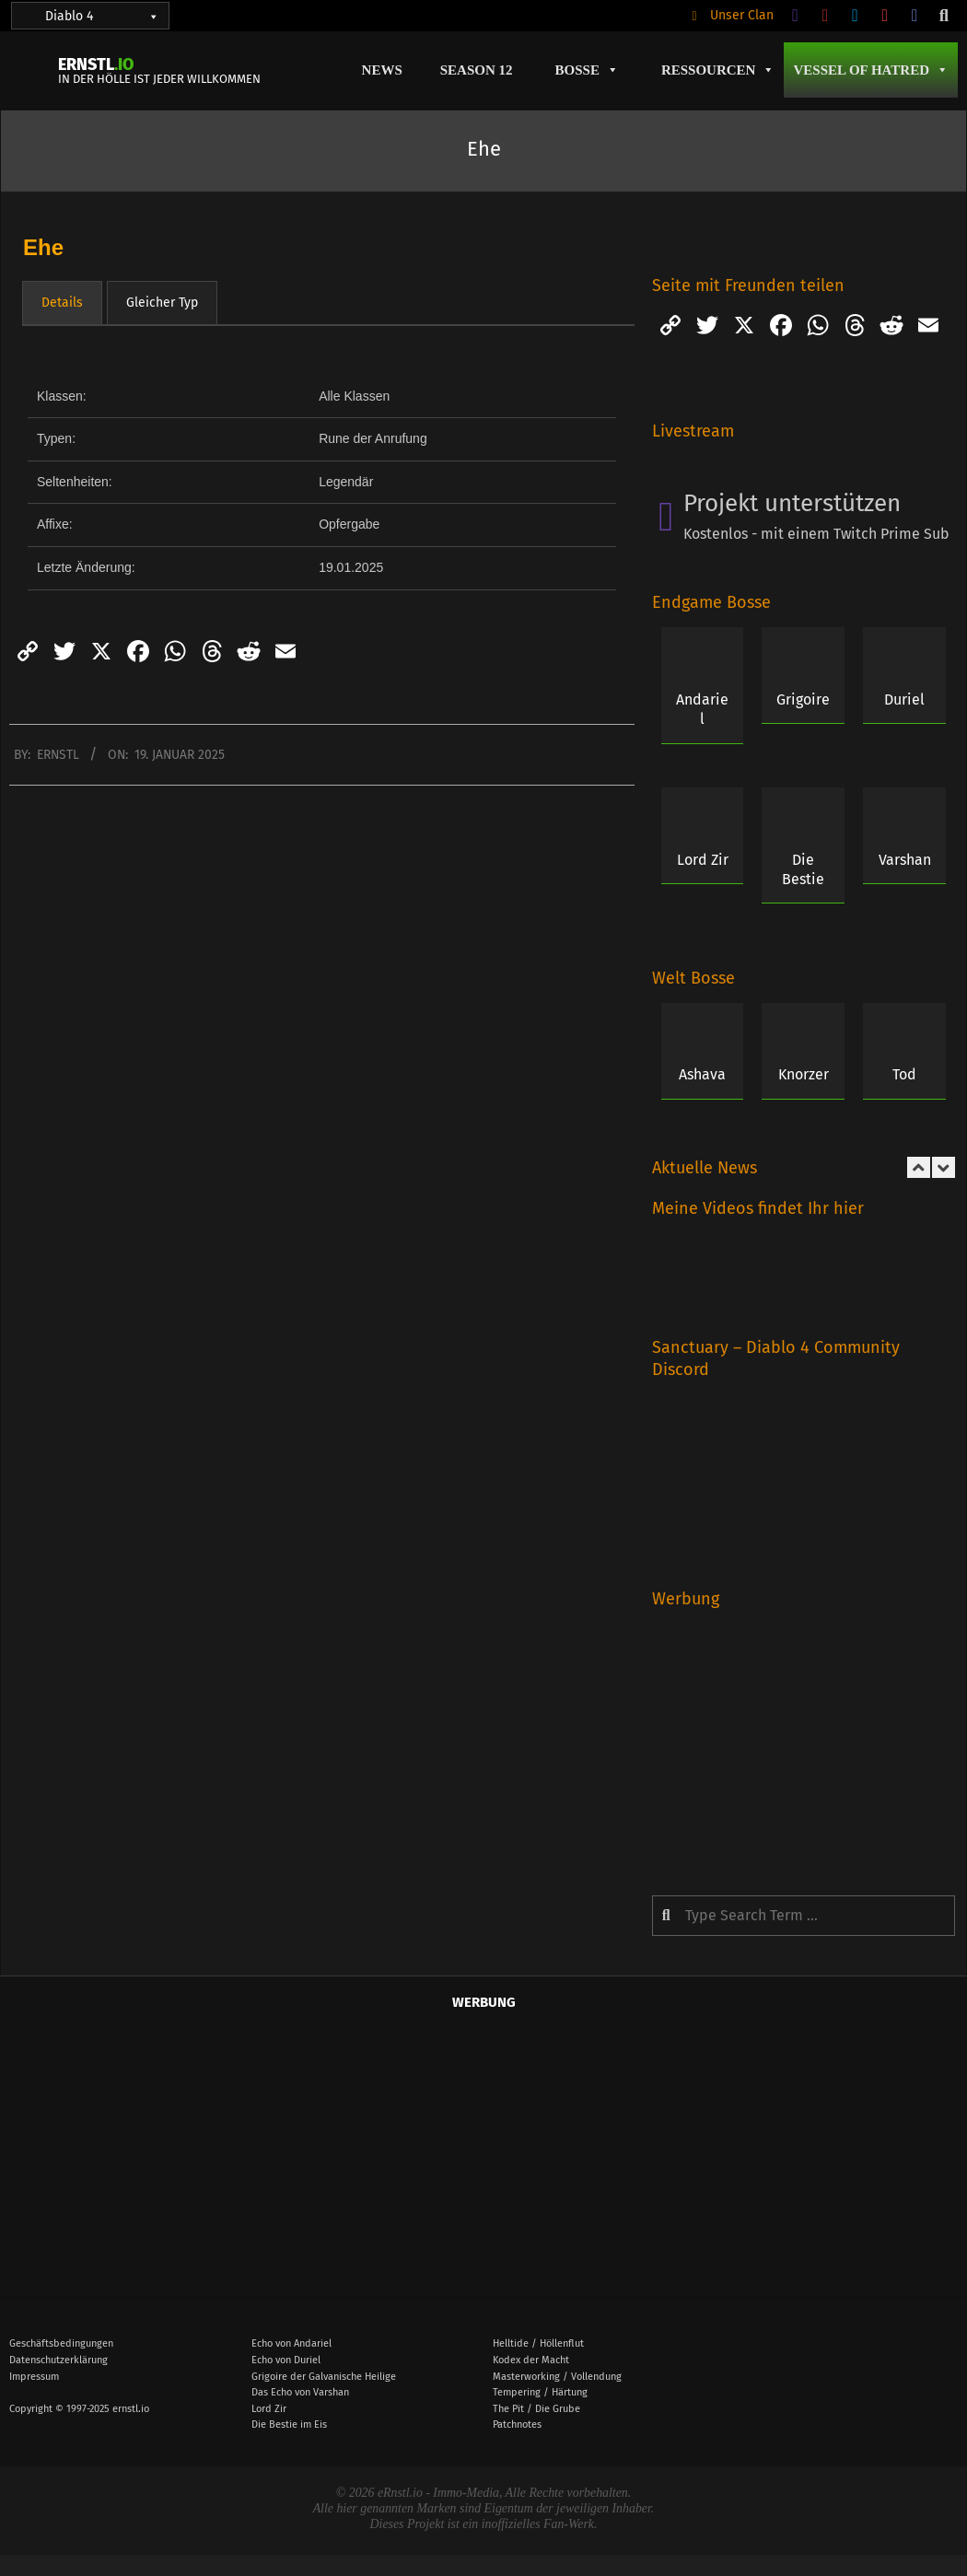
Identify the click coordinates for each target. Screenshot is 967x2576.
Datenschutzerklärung (58, 2360)
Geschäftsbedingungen (61, 2343)
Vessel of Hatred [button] (871, 70)
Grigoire (803, 699)
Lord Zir (702, 859)
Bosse (587, 70)
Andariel (702, 709)
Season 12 (476, 70)
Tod (904, 1074)
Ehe (43, 247)
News (382, 70)
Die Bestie (803, 869)
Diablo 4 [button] (102, 16)
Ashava (702, 1074)
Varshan (905, 859)
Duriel (904, 699)
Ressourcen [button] (718, 70)
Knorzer (803, 1074)
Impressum (34, 2377)
